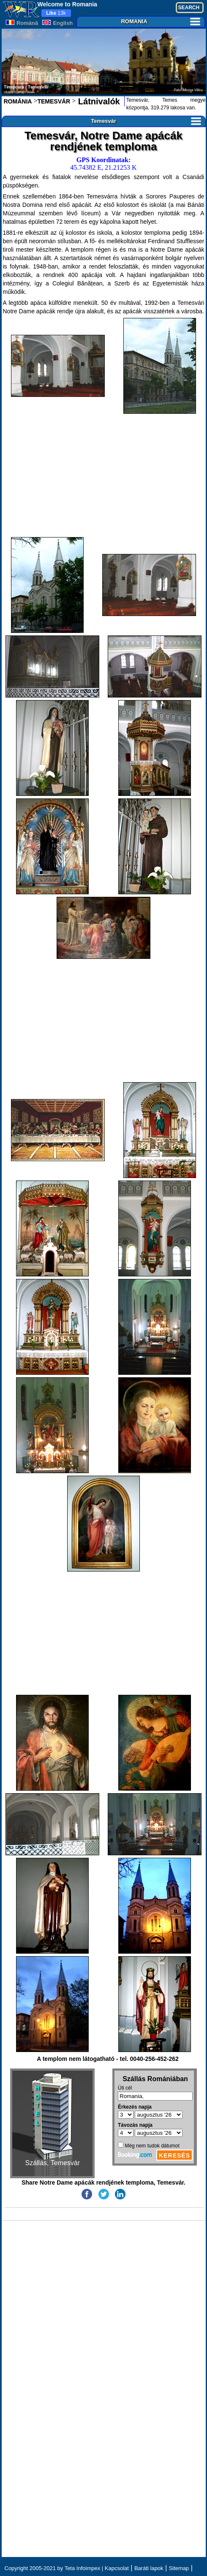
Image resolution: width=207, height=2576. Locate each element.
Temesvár (146, 121)
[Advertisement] (103, 475)
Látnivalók (98, 101)
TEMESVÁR (53, 101)
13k (56, 13)
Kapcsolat (117, 2568)
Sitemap (179, 2568)
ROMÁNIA (18, 101)
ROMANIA (160, 21)
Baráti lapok (148, 2568)
